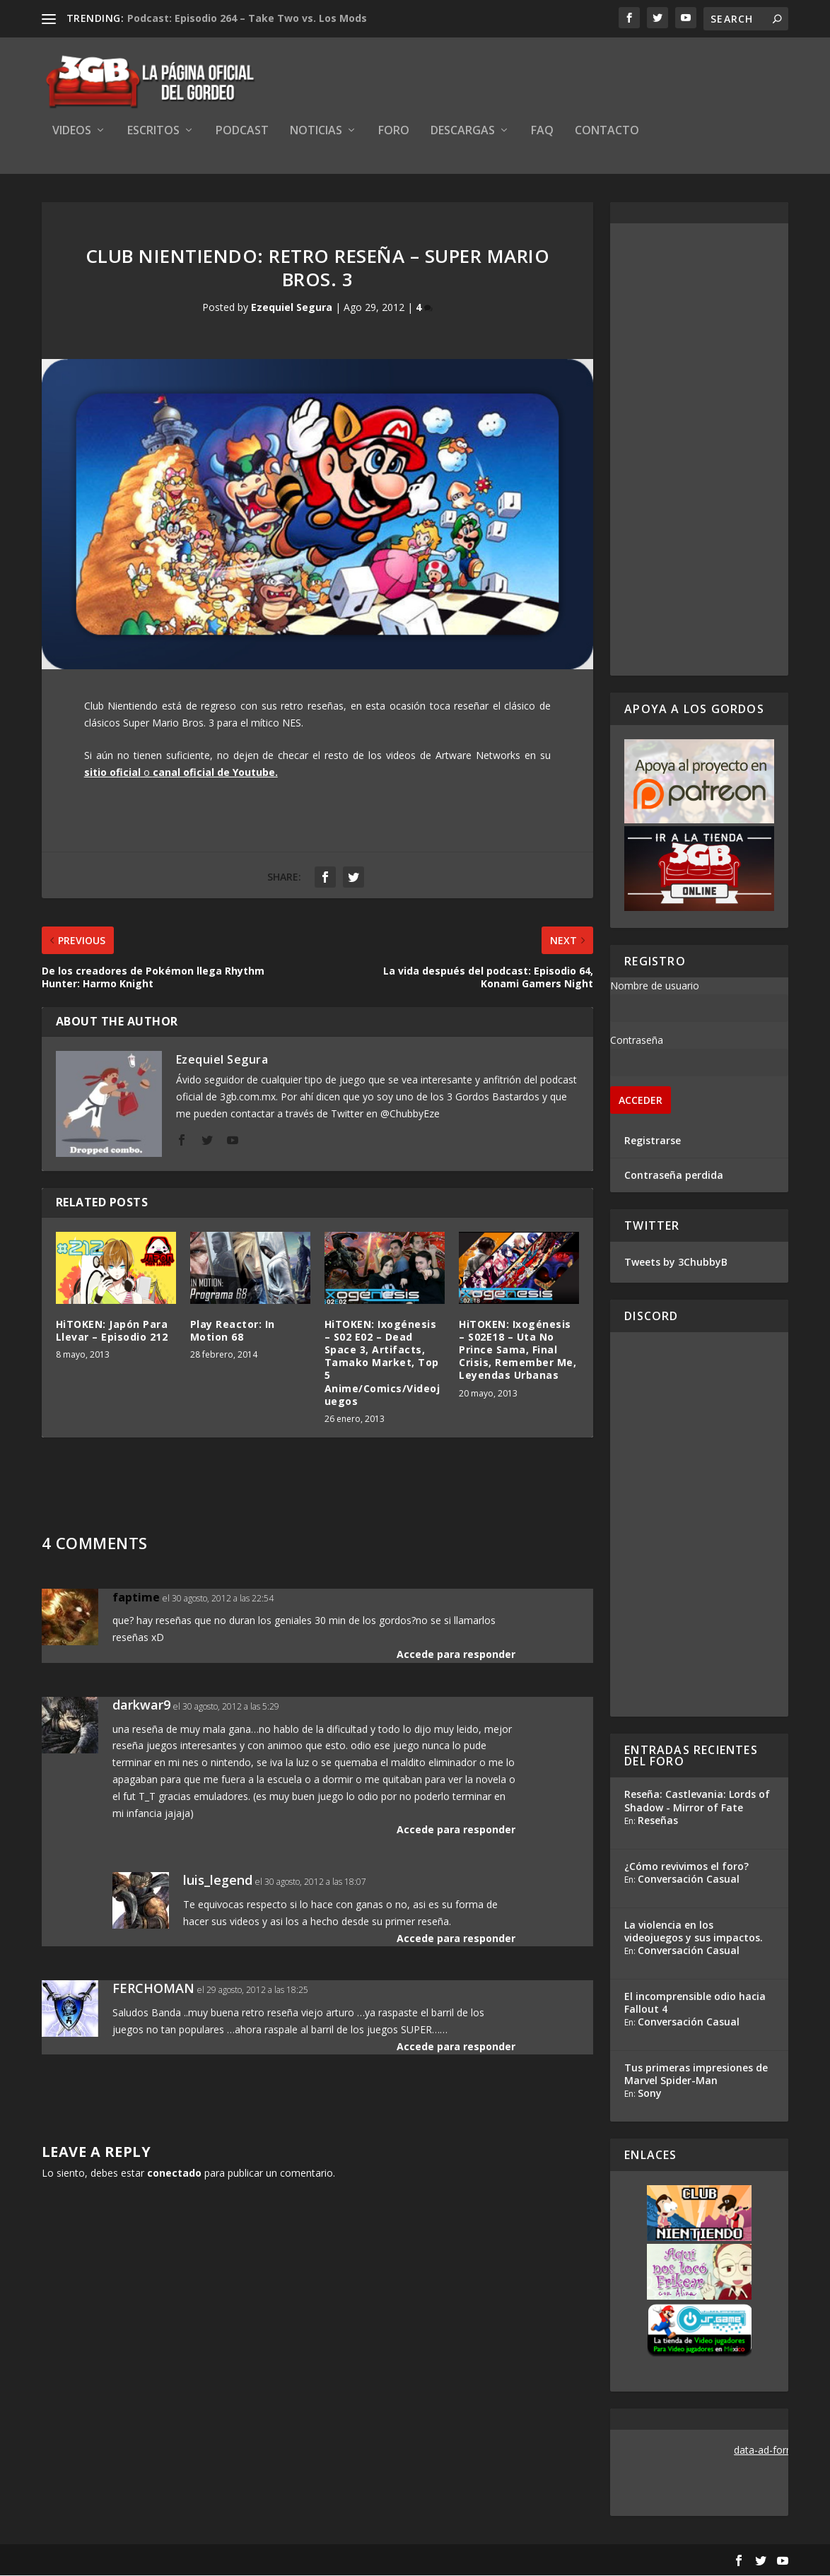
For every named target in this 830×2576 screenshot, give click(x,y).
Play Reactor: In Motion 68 (232, 1331)
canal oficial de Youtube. (215, 773)
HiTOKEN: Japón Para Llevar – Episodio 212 (112, 1331)
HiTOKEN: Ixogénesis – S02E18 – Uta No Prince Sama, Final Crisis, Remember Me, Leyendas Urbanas (517, 1350)
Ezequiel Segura (291, 308)
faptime (136, 1598)
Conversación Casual (689, 1879)
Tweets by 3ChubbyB (675, 1262)
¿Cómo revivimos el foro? (686, 1867)
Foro (393, 132)
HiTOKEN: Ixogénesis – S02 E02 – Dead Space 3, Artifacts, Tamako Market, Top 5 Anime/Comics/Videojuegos (382, 1363)
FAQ (542, 132)
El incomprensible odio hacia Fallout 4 (695, 2003)
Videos (71, 132)
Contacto (607, 132)
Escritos (153, 132)
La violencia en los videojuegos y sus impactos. (693, 1932)
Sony (650, 2094)
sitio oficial (112, 773)
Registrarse (652, 1141)
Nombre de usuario (654, 986)
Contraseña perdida (673, 1175)
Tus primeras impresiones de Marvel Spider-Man (696, 2075)
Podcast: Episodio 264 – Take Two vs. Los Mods (247, 18)
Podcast (242, 132)
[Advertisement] (699, 450)
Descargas (463, 132)
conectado (174, 2174)
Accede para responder (456, 1655)
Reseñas (658, 1821)
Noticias (316, 132)
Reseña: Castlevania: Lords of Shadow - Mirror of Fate (697, 1802)
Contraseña (636, 1040)
